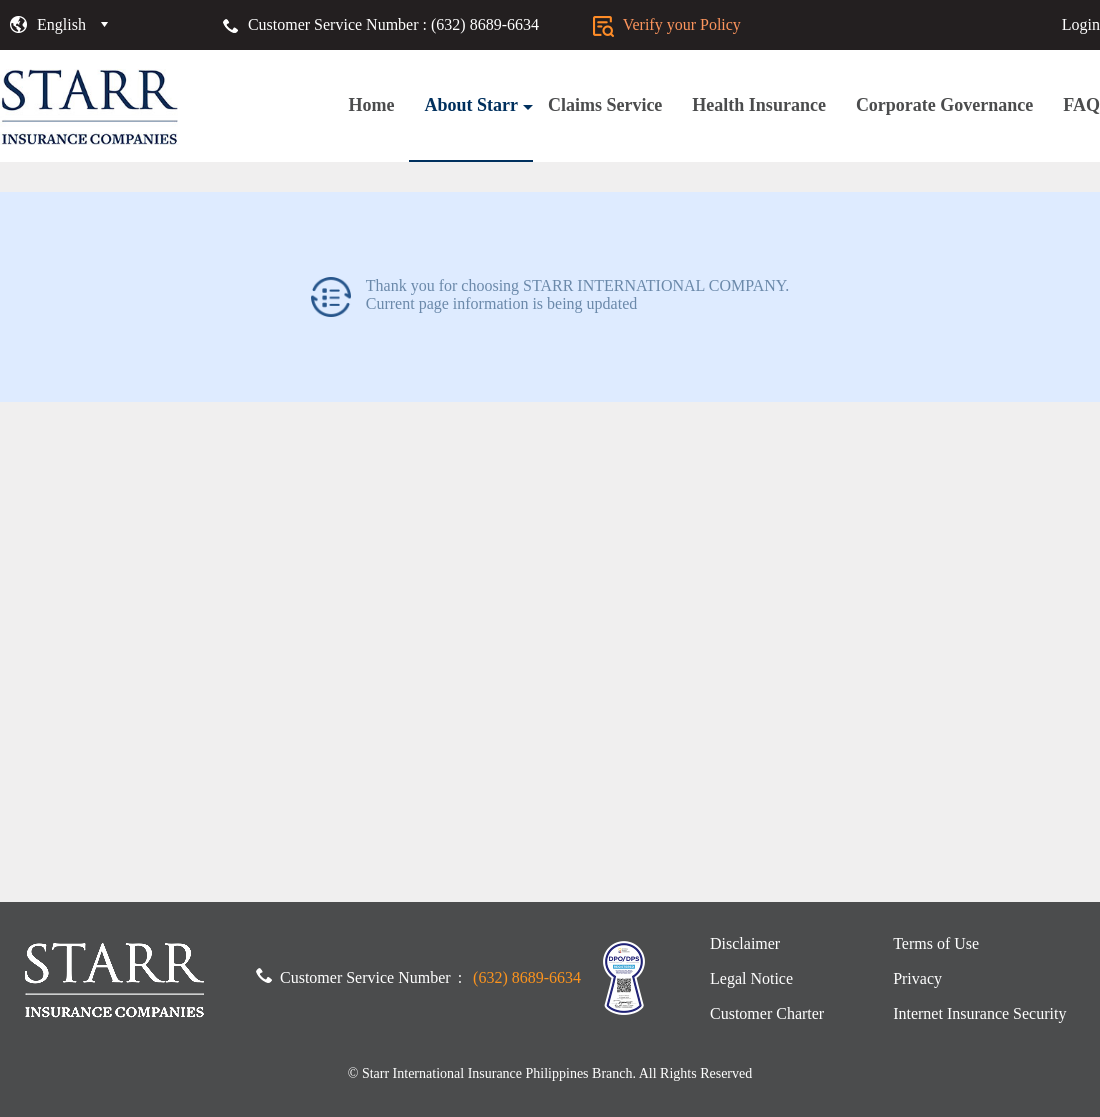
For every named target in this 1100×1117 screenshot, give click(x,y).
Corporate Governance (944, 105)
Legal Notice (751, 978)
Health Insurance (759, 105)
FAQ (1081, 105)
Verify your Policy (667, 24)
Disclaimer (745, 943)
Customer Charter (767, 1013)
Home (371, 105)
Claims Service (605, 105)
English (61, 24)
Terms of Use (936, 943)
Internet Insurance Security (979, 1013)
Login (1081, 24)
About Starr (478, 105)
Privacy (917, 978)
